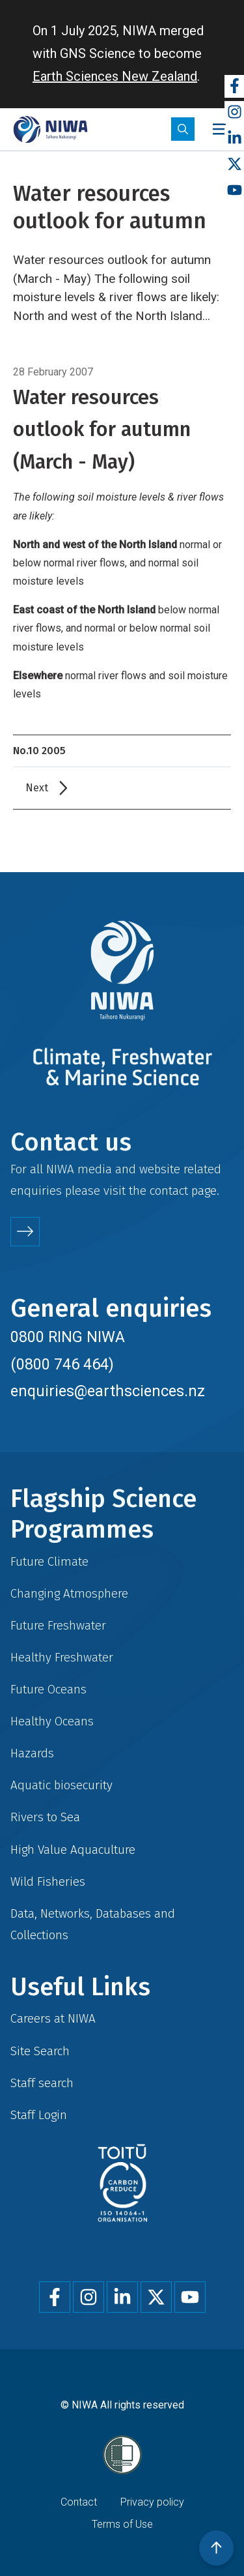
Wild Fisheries (47, 1881)
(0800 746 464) (62, 1364)
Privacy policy (152, 2502)
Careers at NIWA (53, 2018)
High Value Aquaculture (72, 1849)
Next (36, 788)
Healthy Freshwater (61, 1657)
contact (169, 1190)
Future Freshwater (58, 1625)
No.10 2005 (39, 750)
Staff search (42, 2082)
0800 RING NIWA (67, 1337)
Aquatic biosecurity (61, 1785)
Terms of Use (122, 2524)
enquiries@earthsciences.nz (107, 1391)
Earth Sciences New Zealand (115, 76)
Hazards (32, 1753)
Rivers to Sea (45, 1816)
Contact (79, 2502)
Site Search (40, 2050)
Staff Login (38, 2114)
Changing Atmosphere (69, 1593)
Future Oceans (48, 1689)
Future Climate (49, 1561)
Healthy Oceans (52, 1721)
